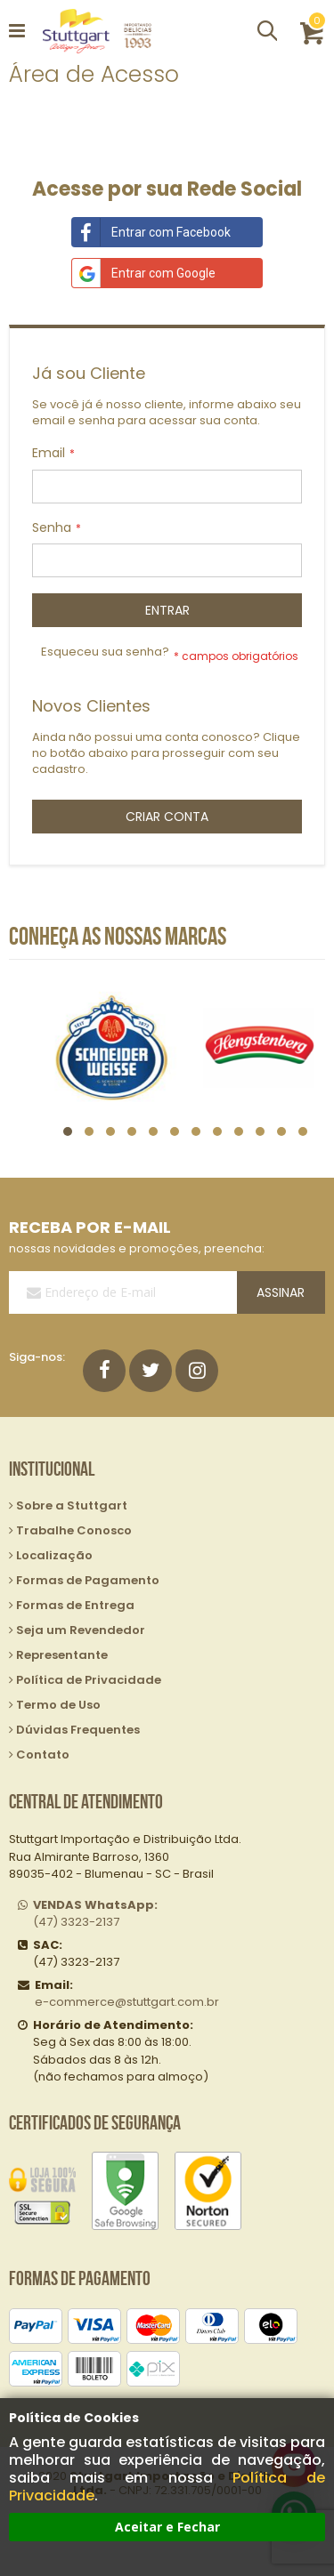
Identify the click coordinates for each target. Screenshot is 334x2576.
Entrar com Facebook (151, 232)
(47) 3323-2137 (95, 1913)
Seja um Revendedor (80, 1630)
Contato (42, 1754)
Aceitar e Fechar (167, 2526)
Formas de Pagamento (87, 1580)
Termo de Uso (58, 1704)
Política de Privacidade (88, 1679)
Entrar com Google (144, 273)
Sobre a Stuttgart (71, 1505)
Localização (54, 1555)
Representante (62, 1654)
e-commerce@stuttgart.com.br (127, 2001)
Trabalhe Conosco (74, 1530)
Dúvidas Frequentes (78, 1729)
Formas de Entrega (75, 1605)
